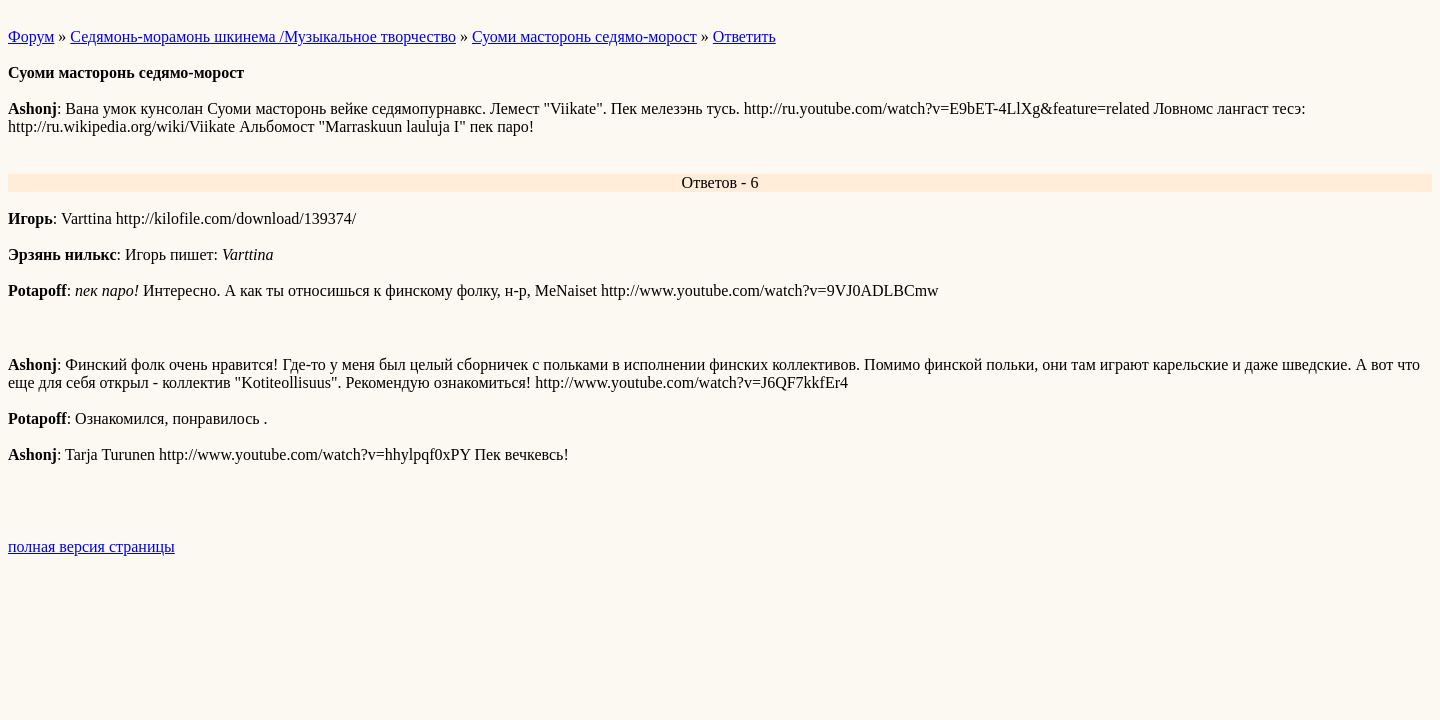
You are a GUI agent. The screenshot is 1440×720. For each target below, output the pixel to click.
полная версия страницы (91, 546)
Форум (31, 36)
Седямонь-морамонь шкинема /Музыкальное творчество (263, 36)
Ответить (744, 36)
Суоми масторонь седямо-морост (584, 36)
